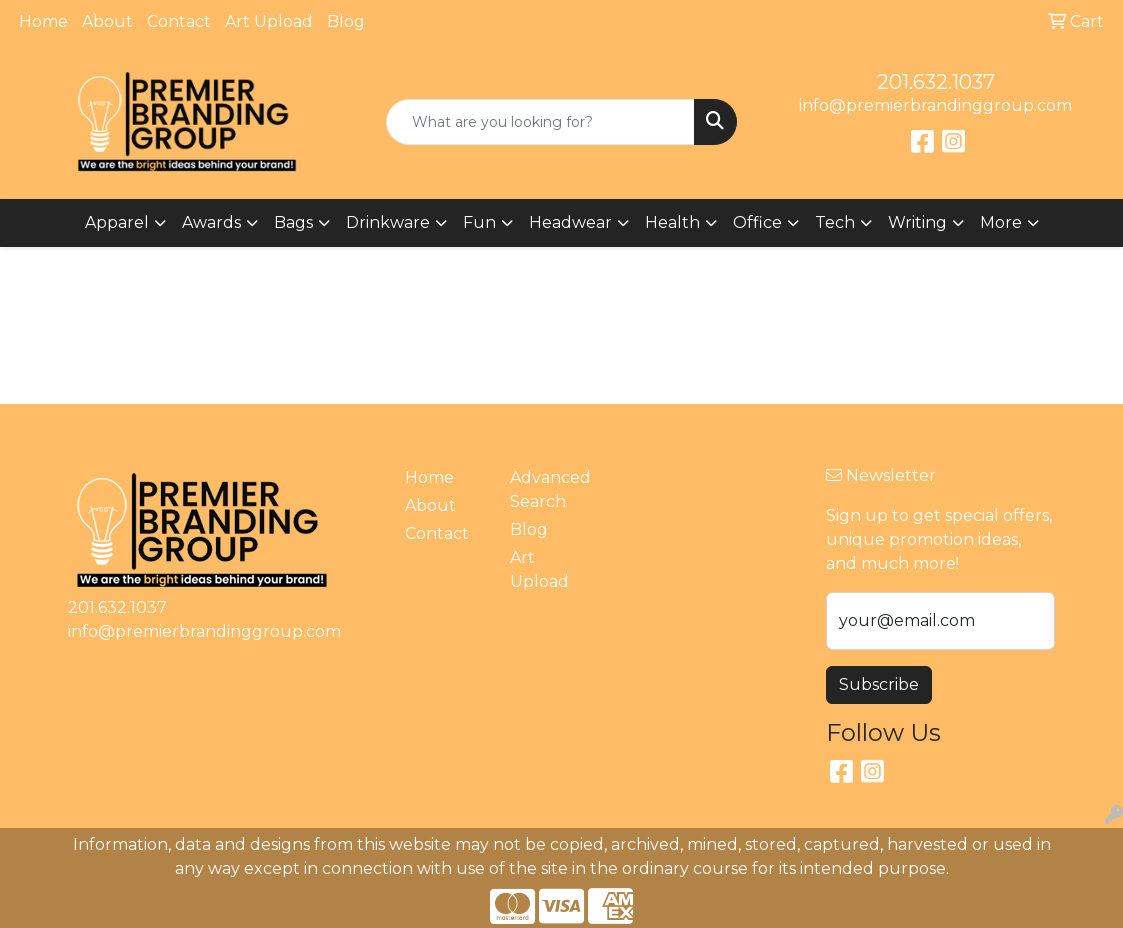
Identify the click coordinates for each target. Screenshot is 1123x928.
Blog (346, 21)
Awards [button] (211, 222)
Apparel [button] (117, 222)
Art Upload (269, 21)
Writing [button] (917, 222)
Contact (179, 21)
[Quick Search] (540, 122)
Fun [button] (479, 222)
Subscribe (879, 684)
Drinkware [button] (388, 222)
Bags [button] (293, 222)
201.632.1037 (936, 82)
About (107, 21)
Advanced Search (550, 489)
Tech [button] (835, 222)
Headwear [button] (570, 222)
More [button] (1001, 222)
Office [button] (757, 222)
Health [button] (672, 222)
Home (43, 21)
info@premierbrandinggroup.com (935, 105)
